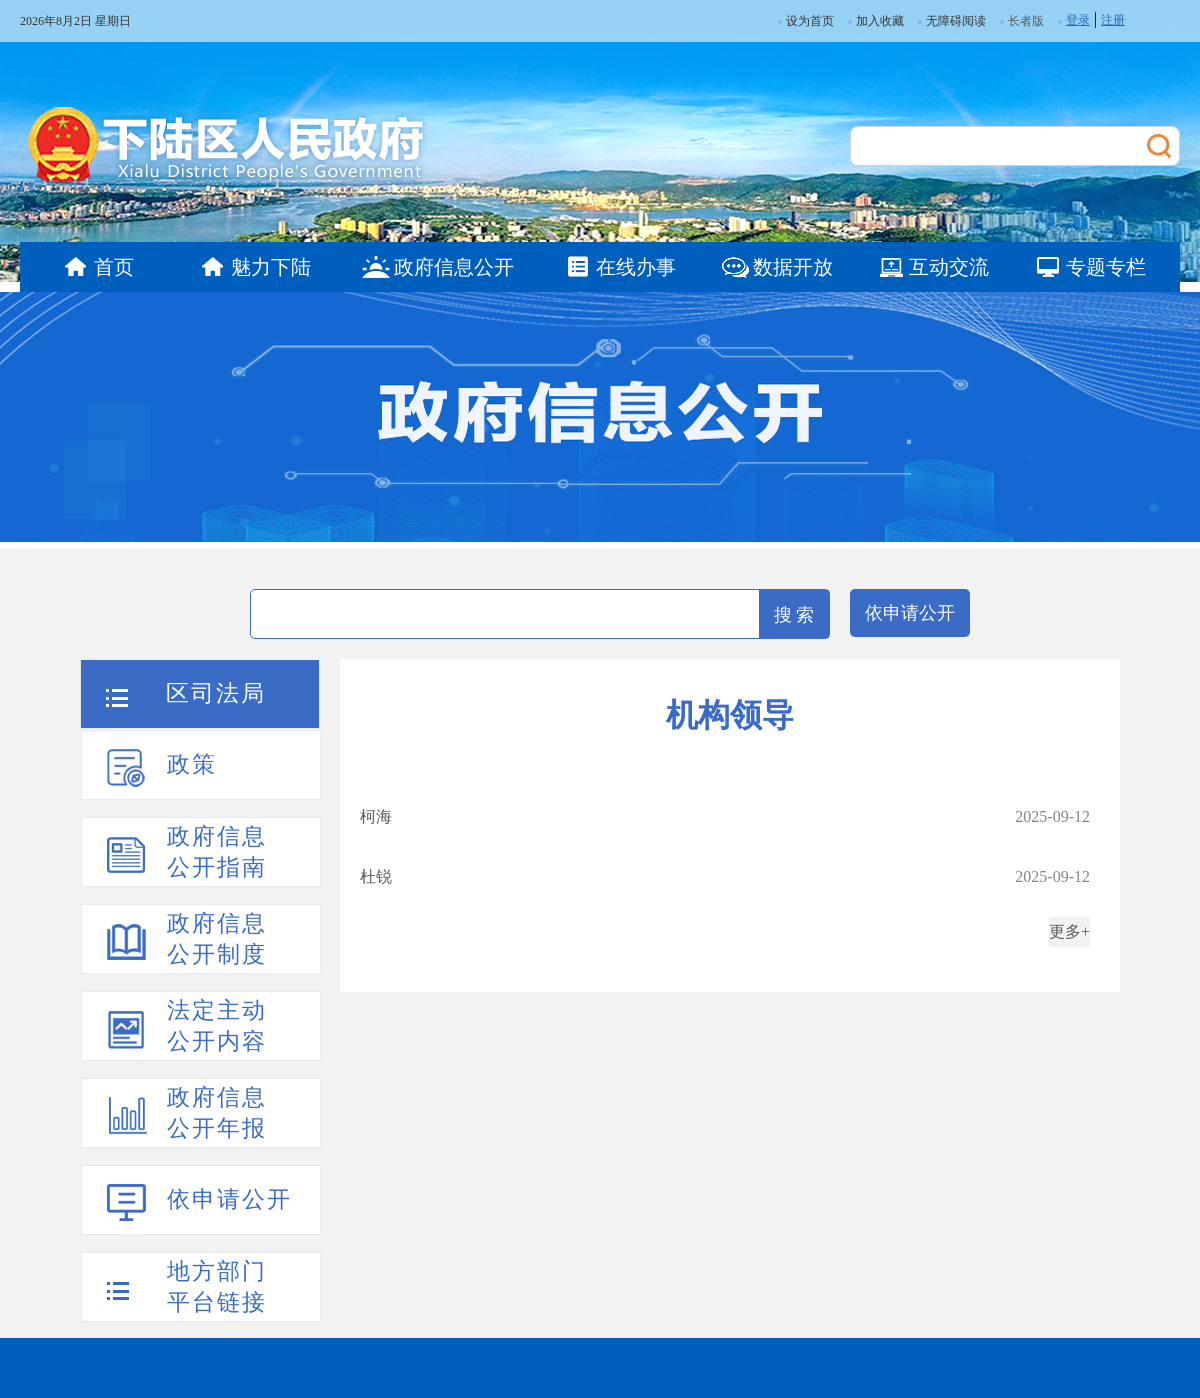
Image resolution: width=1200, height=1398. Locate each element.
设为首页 (806, 21)
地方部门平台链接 (217, 1287)
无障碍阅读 (952, 21)
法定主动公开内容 (217, 1026)
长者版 (1026, 21)
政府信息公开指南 (217, 852)
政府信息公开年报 (217, 1113)
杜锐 (376, 876)
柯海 (376, 816)
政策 (192, 764)
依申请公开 (910, 613)
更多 (1065, 931)
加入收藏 (876, 21)
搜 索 (794, 615)
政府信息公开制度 (217, 939)
